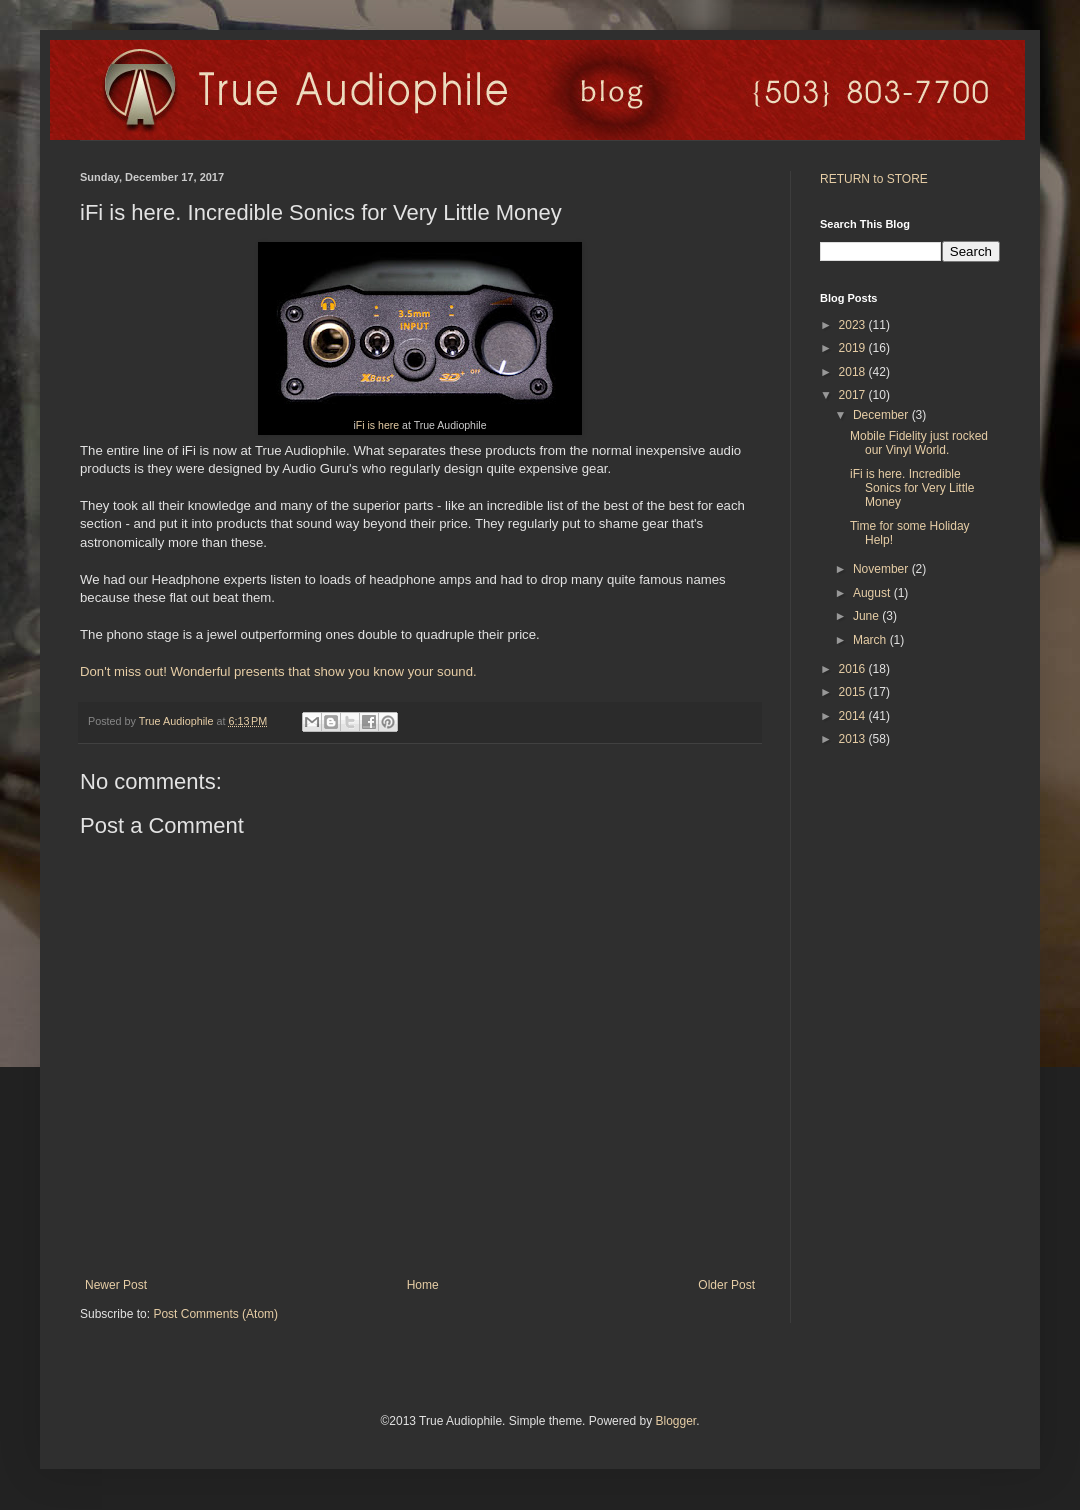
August (873, 593)
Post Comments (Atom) (215, 1314)
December (882, 415)
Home (423, 1285)
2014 (854, 716)
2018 (854, 372)
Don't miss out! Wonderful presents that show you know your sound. (278, 671)
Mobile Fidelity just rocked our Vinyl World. (919, 443)
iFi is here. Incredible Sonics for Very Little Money (912, 488)
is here (382, 425)
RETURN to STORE (874, 179)
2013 (854, 739)
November (882, 569)
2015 (854, 692)
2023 (854, 325)
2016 (854, 669)
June (867, 616)
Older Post (726, 1285)
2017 (854, 395)
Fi (360, 425)
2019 (854, 348)
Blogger (675, 1421)
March (871, 640)
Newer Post (116, 1285)
